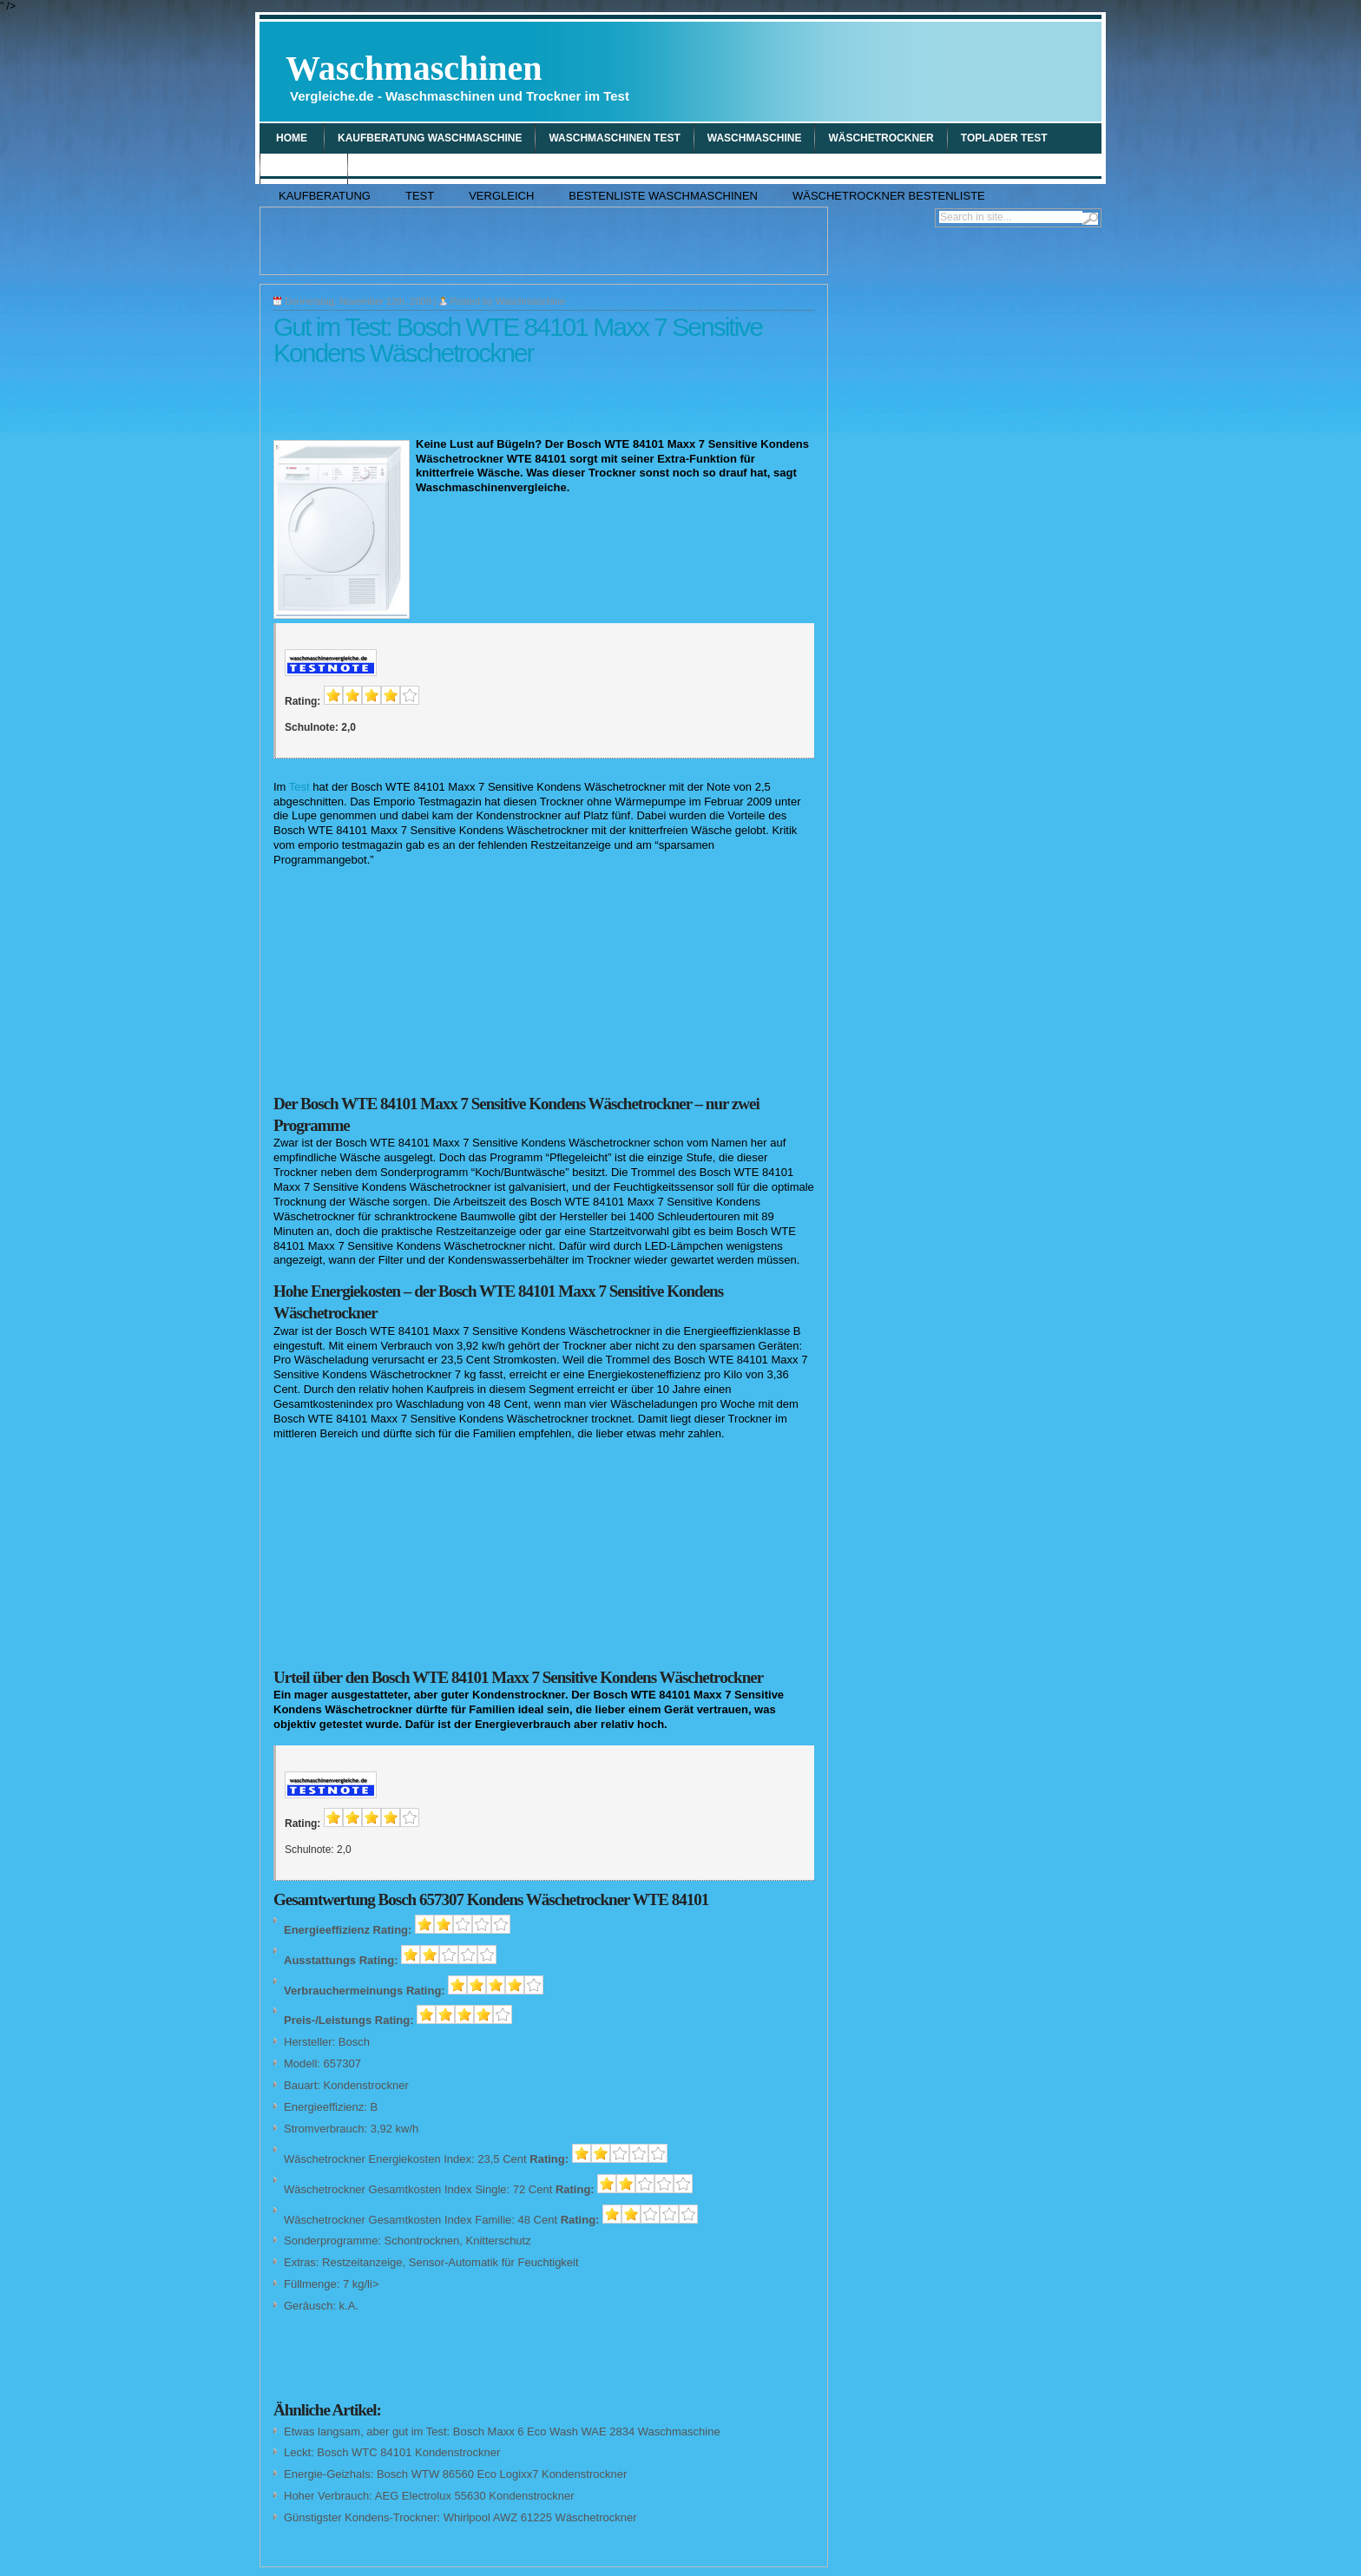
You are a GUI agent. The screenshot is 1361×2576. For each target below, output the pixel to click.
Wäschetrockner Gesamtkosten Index (378, 2189)
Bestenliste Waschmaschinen (663, 195)
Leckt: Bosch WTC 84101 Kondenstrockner (392, 2452)
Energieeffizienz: (325, 2106)
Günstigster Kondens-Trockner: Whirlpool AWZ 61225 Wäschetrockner (460, 2517)
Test (419, 195)
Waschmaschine (530, 301)
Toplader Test (1004, 138)
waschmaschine (754, 138)
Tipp (373, 168)
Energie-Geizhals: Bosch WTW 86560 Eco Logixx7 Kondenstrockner (455, 2474)
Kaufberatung (325, 195)
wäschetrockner (880, 138)
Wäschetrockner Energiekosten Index (377, 2158)
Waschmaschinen (457, 76)
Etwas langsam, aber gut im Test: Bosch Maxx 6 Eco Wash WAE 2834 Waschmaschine (502, 2431)
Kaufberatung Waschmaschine (430, 138)
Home (291, 138)
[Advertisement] (894, 71)
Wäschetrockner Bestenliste (888, 195)
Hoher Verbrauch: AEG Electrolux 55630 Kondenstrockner (429, 2495)
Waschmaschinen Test (614, 138)
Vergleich (303, 168)
